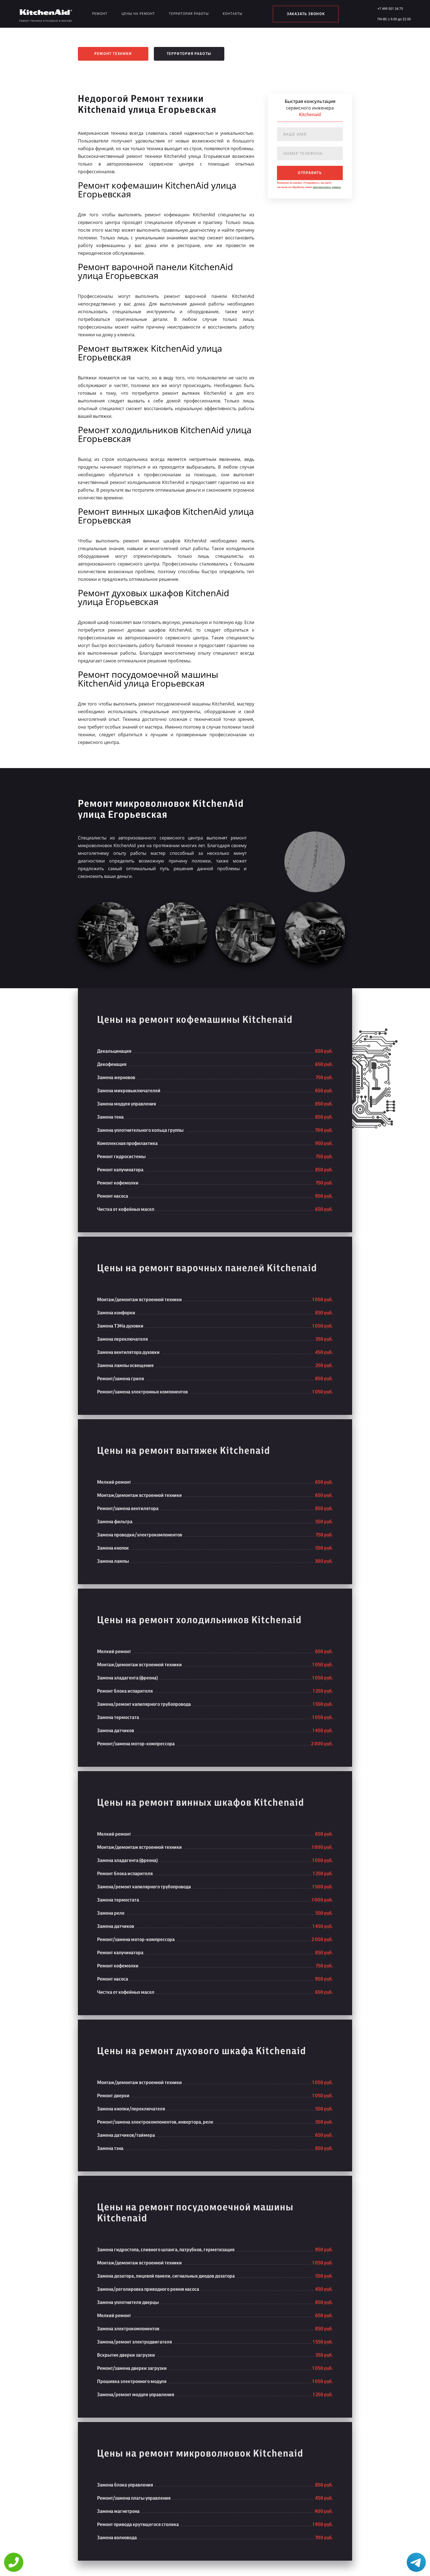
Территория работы (189, 13)
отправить (310, 173)
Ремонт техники (113, 54)
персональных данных (327, 187)
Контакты (232, 13)
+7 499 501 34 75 (390, 9)
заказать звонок (306, 14)
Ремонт (100, 13)
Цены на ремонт (138, 13)
